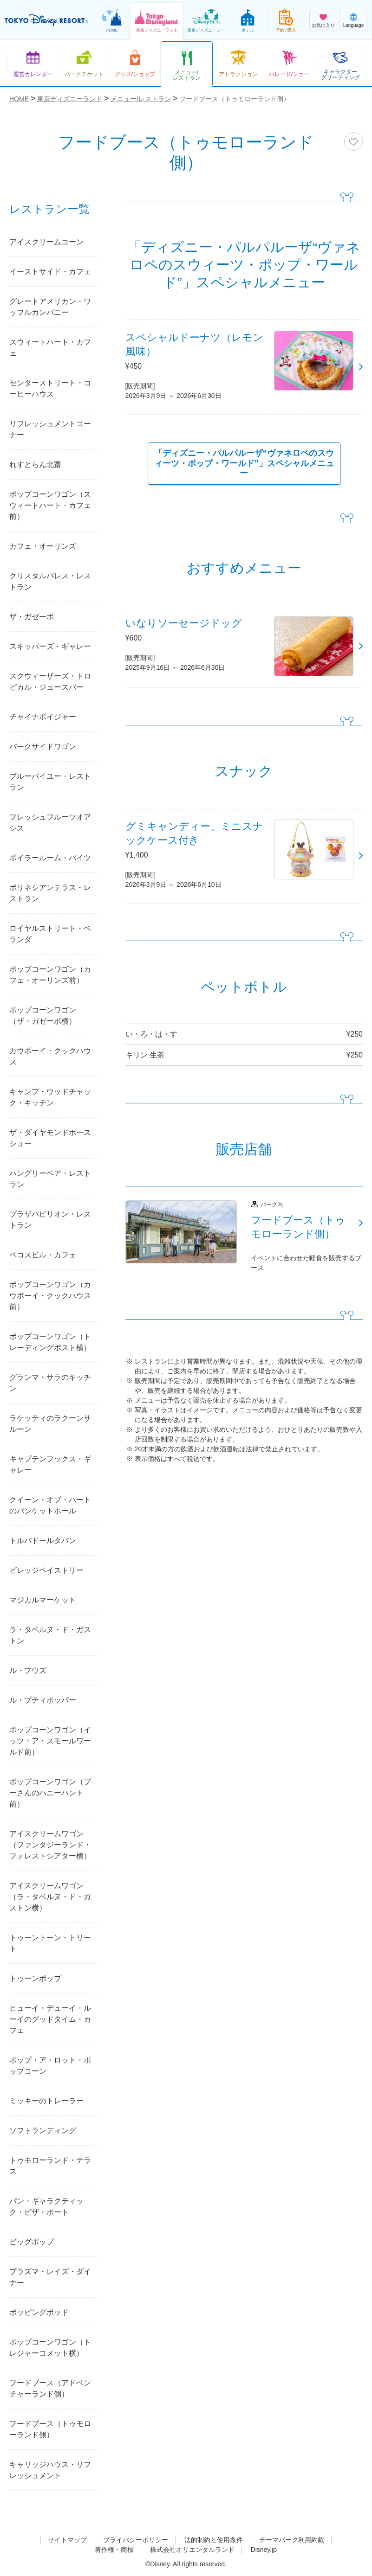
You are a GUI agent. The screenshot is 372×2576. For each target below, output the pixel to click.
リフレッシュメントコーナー (50, 429)
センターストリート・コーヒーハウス (50, 388)
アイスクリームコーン (46, 242)
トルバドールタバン (42, 1540)
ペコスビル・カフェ (42, 1255)
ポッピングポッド (39, 2312)
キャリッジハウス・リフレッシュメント (50, 2470)
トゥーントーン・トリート (50, 1943)
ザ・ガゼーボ (31, 617)
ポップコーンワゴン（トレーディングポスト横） (50, 1342)
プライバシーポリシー (135, 2540)
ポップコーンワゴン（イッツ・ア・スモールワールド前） (50, 1741)
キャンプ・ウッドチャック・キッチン (50, 1097)
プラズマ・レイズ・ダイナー (50, 2277)
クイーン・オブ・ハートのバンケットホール (50, 1505)
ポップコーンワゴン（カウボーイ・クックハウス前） (50, 1296)
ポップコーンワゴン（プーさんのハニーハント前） (50, 1793)
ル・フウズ (27, 1670)
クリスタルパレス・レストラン (50, 581)
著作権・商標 (114, 2549)
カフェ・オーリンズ (42, 546)
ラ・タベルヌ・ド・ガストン (50, 1635)
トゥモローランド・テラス (50, 2165)
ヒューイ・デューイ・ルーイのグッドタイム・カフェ (50, 2019)
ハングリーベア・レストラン (50, 1178)
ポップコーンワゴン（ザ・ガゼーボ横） (42, 1015)
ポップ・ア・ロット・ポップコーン (50, 2065)
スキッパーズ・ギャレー (50, 646)
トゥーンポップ (35, 1978)
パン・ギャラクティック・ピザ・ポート (46, 2206)
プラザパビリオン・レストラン (50, 1219)
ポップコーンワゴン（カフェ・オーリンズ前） (50, 974)
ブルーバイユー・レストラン (50, 781)
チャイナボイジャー (42, 717)
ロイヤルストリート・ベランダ (50, 933)
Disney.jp (264, 2549)
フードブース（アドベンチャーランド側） (50, 2388)
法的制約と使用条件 (213, 2540)
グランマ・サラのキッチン (50, 1382)
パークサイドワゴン (42, 746)
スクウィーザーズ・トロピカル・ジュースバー (50, 681)
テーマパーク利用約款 (291, 2540)
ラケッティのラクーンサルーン (50, 1423)
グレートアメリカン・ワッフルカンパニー (50, 306)
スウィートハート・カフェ (50, 347)
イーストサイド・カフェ (50, 272)
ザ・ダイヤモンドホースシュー (50, 1137)
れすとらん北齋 (35, 464)
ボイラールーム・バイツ (50, 858)
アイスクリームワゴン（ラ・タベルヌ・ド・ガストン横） (50, 1897)
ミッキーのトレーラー (46, 2101)
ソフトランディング (42, 2130)
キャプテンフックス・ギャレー (50, 1464)
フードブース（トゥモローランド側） (50, 2429)
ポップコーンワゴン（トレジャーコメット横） (50, 2347)
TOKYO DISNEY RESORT (46, 20)
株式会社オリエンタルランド (192, 2549)
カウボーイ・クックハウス (50, 1056)
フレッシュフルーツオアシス (50, 822)
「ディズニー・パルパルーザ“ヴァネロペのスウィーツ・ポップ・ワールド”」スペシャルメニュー (244, 463)
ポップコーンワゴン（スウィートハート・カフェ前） (50, 505)
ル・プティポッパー (42, 1700)
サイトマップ (67, 2540)
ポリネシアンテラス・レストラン (50, 893)
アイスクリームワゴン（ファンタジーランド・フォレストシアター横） (50, 1845)
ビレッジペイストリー (46, 1570)
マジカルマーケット (42, 1600)
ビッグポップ (31, 2242)
